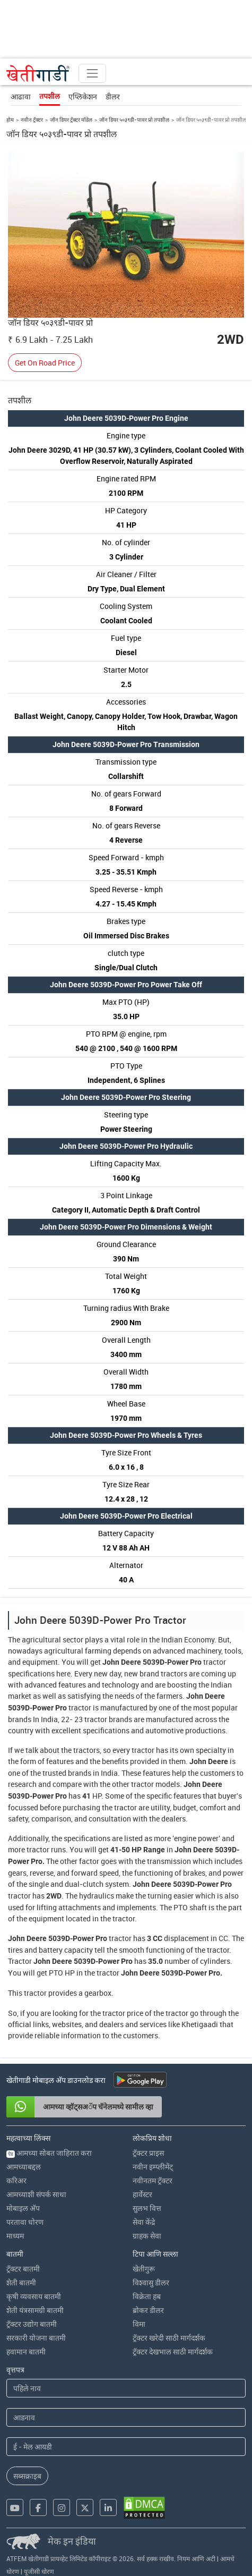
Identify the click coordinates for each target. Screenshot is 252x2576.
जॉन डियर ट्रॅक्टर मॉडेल (71, 119)
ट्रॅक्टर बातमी (23, 2269)
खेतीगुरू (144, 2269)
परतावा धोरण (25, 2222)
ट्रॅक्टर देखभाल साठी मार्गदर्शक (173, 2351)
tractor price (122, 2013)
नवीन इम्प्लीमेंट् (153, 2167)
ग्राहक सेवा (147, 2236)
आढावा (21, 96)
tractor (214, 1662)
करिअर (16, 2180)
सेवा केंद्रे (144, 2222)
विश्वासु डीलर (151, 2282)
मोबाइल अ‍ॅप (23, 2208)
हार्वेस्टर (142, 2194)
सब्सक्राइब (27, 2476)
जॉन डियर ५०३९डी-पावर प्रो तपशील (134, 119)
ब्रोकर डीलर (148, 2310)
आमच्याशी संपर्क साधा (36, 2194)
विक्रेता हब (147, 2296)
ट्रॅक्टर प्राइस (148, 2153)
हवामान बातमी (26, 2351)
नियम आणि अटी (196, 2558)
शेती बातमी (21, 2282)
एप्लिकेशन (82, 96)
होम (10, 119)
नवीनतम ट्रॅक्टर (152, 2180)
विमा (139, 2324)
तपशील (49, 96)
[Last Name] (126, 2417)
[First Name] (126, 2388)
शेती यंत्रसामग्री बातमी (35, 2310)
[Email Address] (126, 2446)
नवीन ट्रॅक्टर (32, 119)
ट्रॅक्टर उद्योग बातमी (31, 2324)
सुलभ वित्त (147, 2208)
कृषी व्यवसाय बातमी (33, 2296)
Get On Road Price (45, 363)
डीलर (113, 96)
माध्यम (15, 2236)
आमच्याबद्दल (23, 2167)
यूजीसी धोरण (39, 2571)
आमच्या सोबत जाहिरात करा (49, 2153)
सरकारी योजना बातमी (36, 2338)
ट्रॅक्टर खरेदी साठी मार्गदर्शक (169, 2338)
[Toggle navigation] (92, 73)
